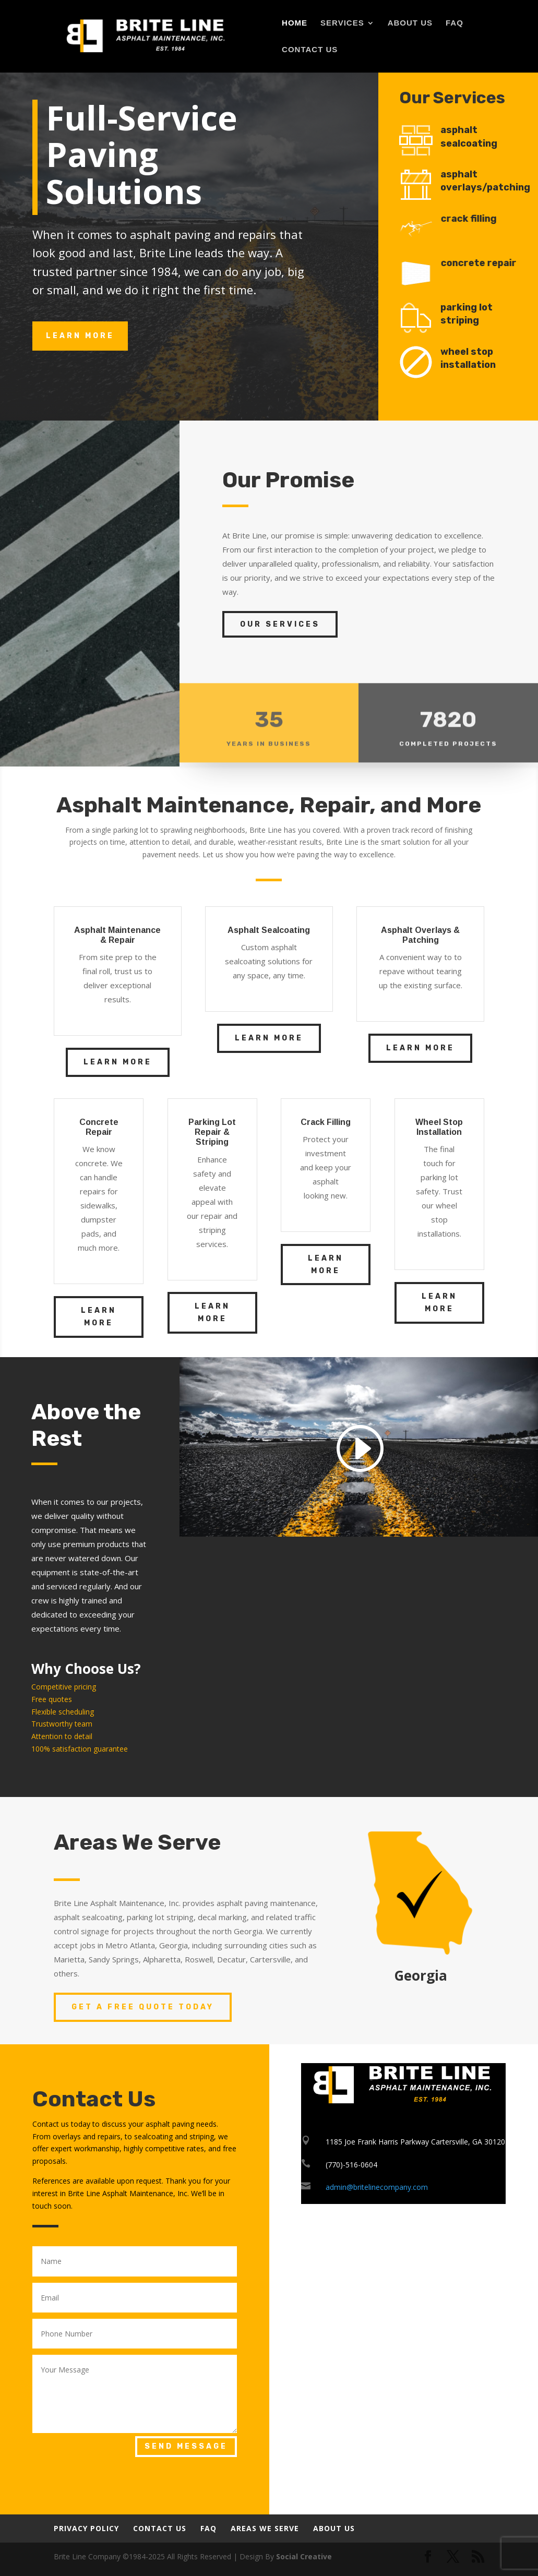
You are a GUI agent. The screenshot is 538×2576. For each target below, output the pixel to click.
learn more (80, 335)
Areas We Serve (265, 2528)
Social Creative (304, 2556)
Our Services (280, 624)
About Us (410, 23)
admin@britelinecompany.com (377, 2187)
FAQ (454, 23)
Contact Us (310, 50)
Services (342, 23)
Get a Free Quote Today (142, 2007)
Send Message (186, 2446)
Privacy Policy (86, 2528)
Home (294, 23)
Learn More (117, 1062)
